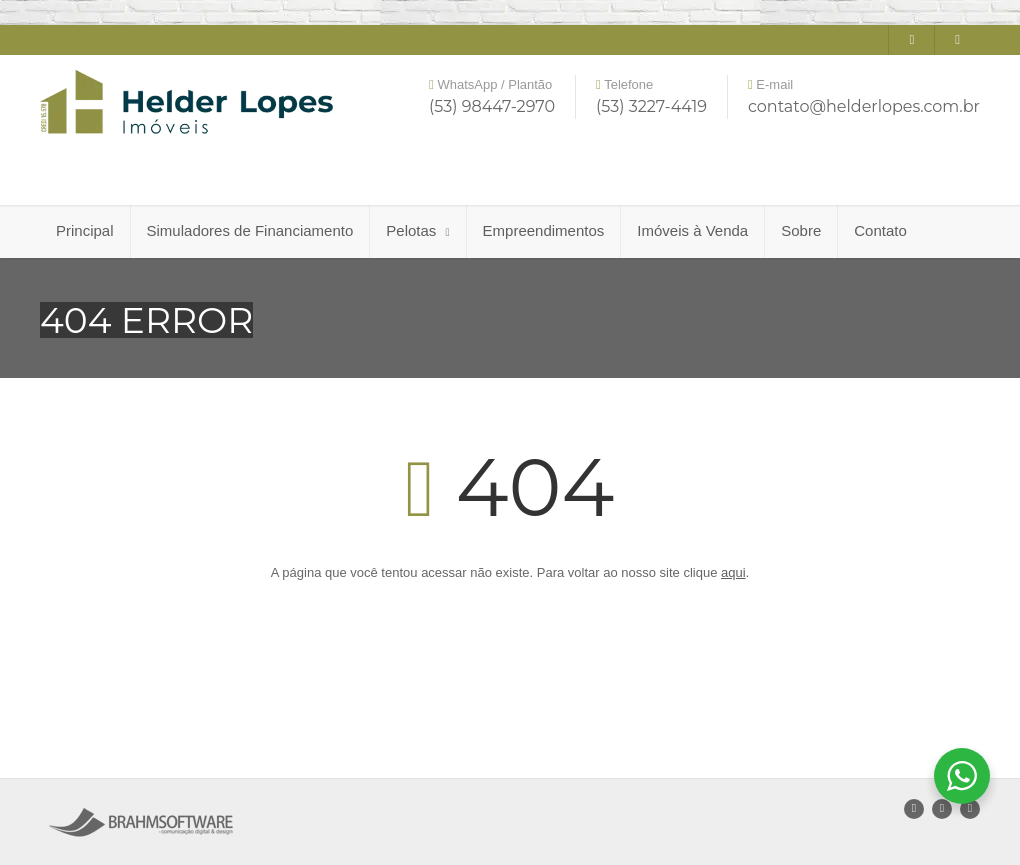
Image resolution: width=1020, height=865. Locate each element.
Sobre (801, 230)
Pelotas (417, 230)
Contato (880, 230)
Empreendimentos (544, 230)
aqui (733, 572)
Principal (85, 230)
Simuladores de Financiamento (250, 230)
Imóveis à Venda (692, 230)
